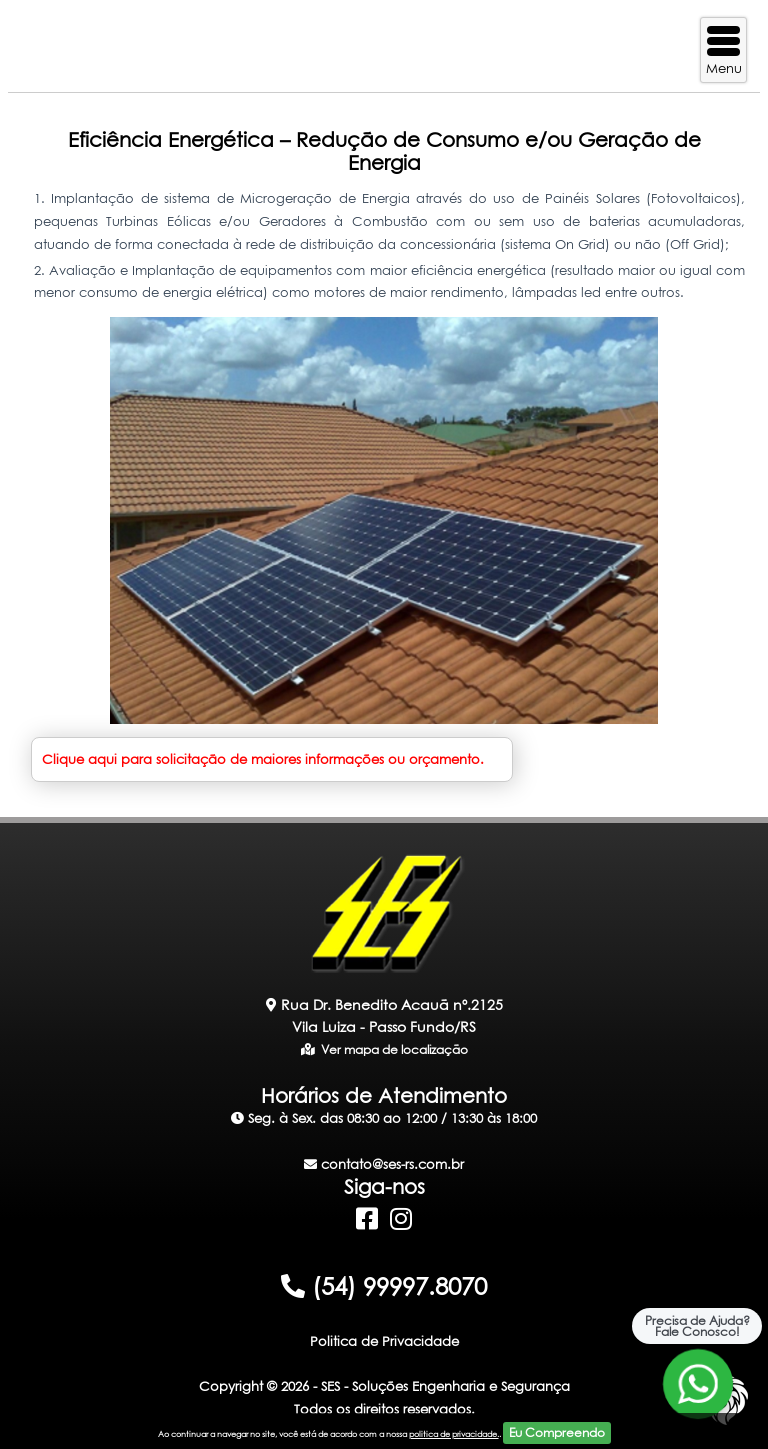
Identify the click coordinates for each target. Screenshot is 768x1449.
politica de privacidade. (454, 1434)
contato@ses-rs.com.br (384, 1164)
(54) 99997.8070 (384, 1286)
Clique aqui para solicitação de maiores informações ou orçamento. (263, 759)
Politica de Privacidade (384, 1341)
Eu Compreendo (557, 1432)
